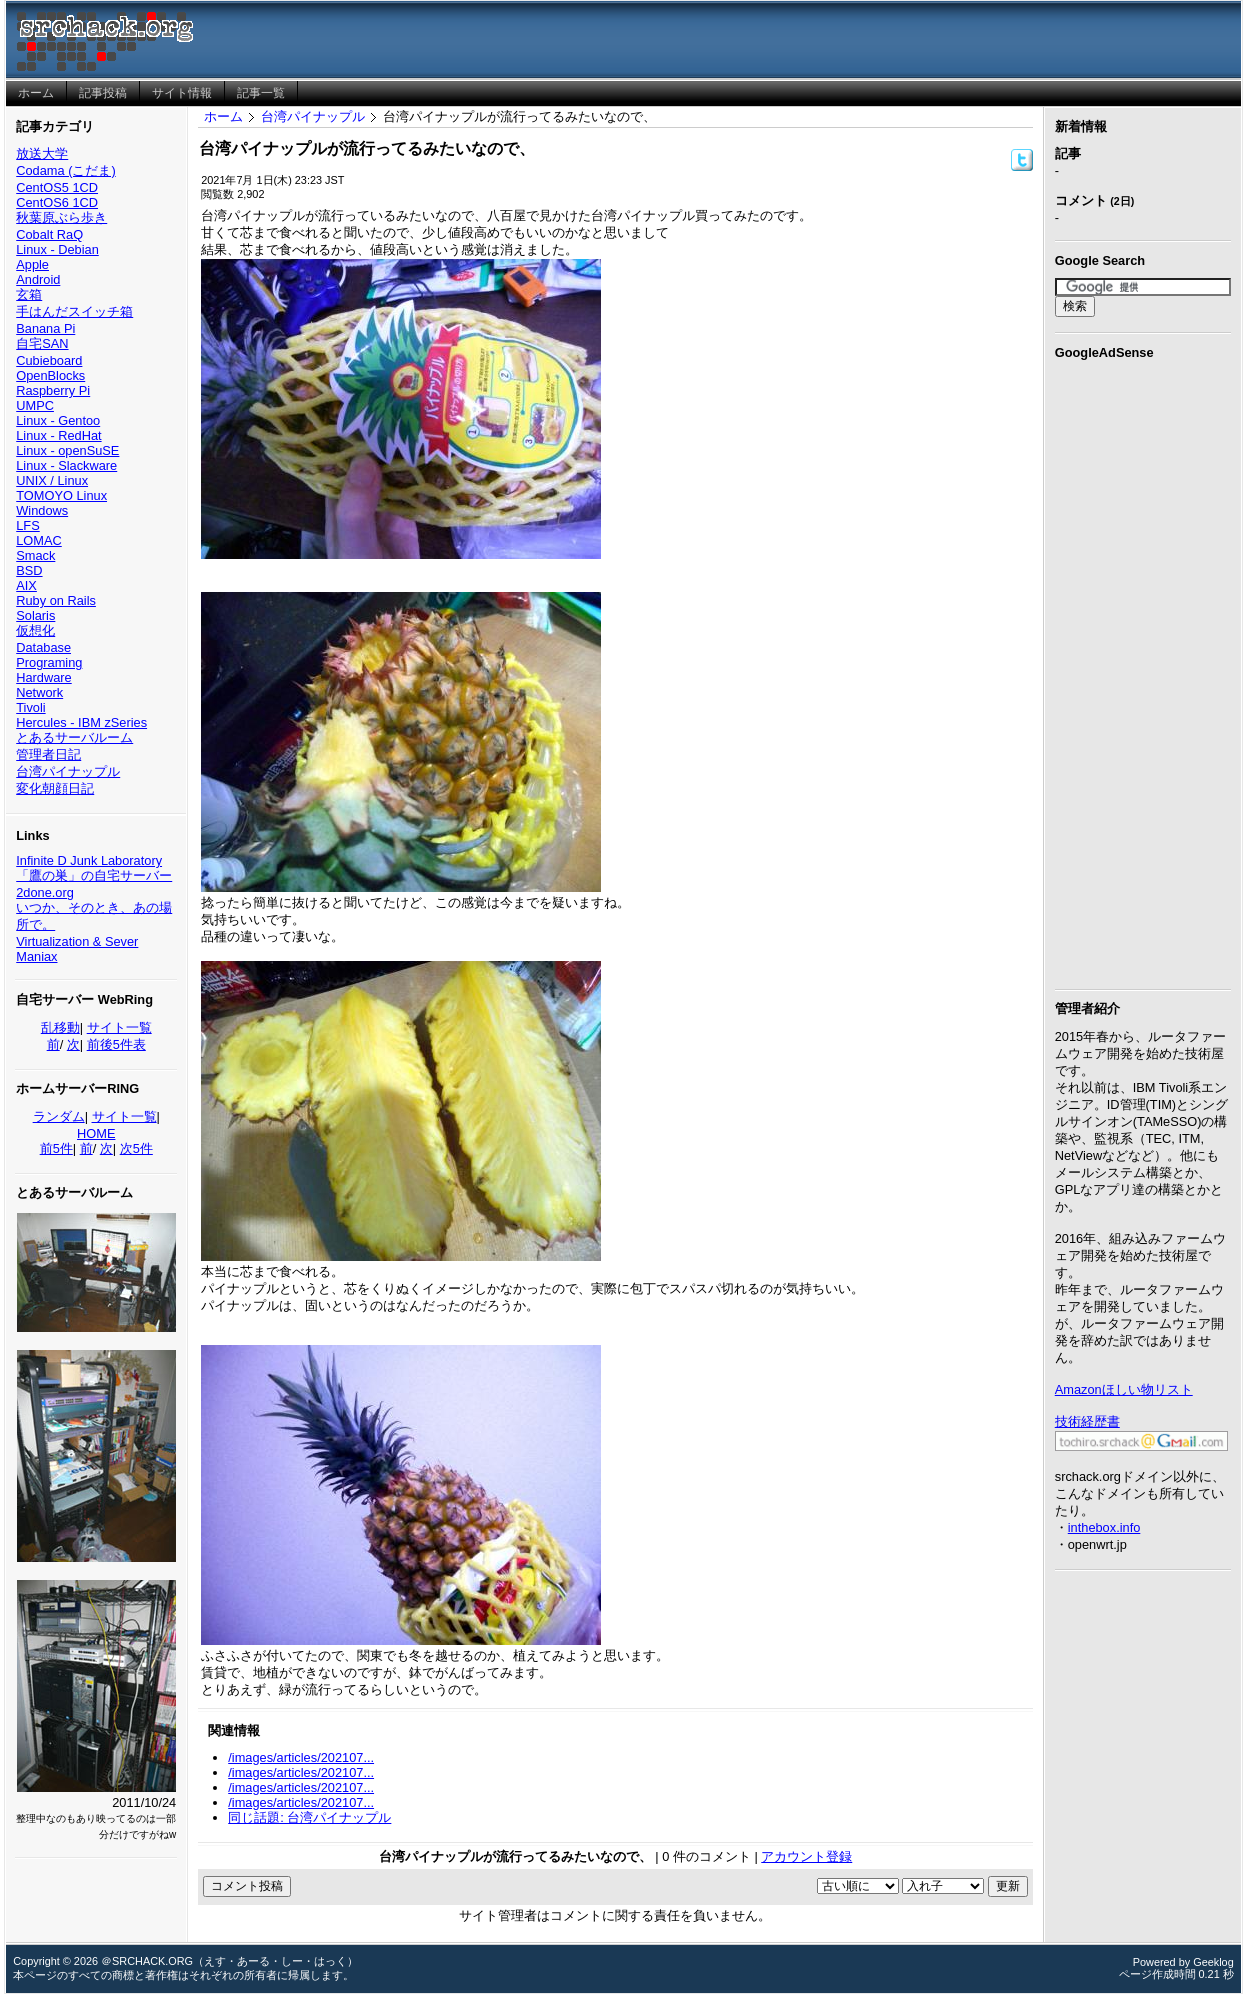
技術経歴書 (1087, 1421)
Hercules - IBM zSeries (81, 722)
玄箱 (29, 294)
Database (43, 647)
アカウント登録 (806, 1856)
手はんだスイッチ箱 (74, 311)
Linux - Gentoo (58, 420)
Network (39, 692)
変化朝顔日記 (55, 788)
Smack (35, 555)
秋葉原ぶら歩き (61, 217)
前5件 (56, 1148)
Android (38, 279)
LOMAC (39, 540)
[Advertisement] (1143, 671)
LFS (27, 525)
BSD (29, 570)
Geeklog (1213, 1962)
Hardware (43, 677)
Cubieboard (49, 360)
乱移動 (60, 1027)
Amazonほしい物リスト (1124, 1389)
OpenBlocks (50, 375)
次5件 (136, 1148)
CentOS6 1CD (57, 202)
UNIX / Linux (52, 480)
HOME (96, 1133)
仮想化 (35, 630)
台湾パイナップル (68, 771)
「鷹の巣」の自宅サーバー (94, 875)
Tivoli (30, 707)
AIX (26, 585)
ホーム (223, 116)
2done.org (45, 892)
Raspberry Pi (53, 390)
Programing (49, 662)
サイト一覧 (119, 1027)
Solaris (35, 615)
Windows (42, 510)
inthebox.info (1104, 1527)
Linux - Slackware (66, 465)
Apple (32, 264)
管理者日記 (48, 754)
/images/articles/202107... (301, 1757)
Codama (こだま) (65, 170)
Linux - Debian (57, 249)
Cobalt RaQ (49, 234)
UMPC (35, 405)
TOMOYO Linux (61, 495)
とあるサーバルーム (74, 737)
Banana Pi (45, 328)
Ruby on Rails (56, 600)
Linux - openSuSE (67, 450)
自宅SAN (42, 343)
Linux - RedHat (58, 435)
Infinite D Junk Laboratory (89, 860)
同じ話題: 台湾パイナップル (309, 1817)
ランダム (59, 1116)
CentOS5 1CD (57, 187)
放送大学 (42, 153)
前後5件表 (116, 1044)
